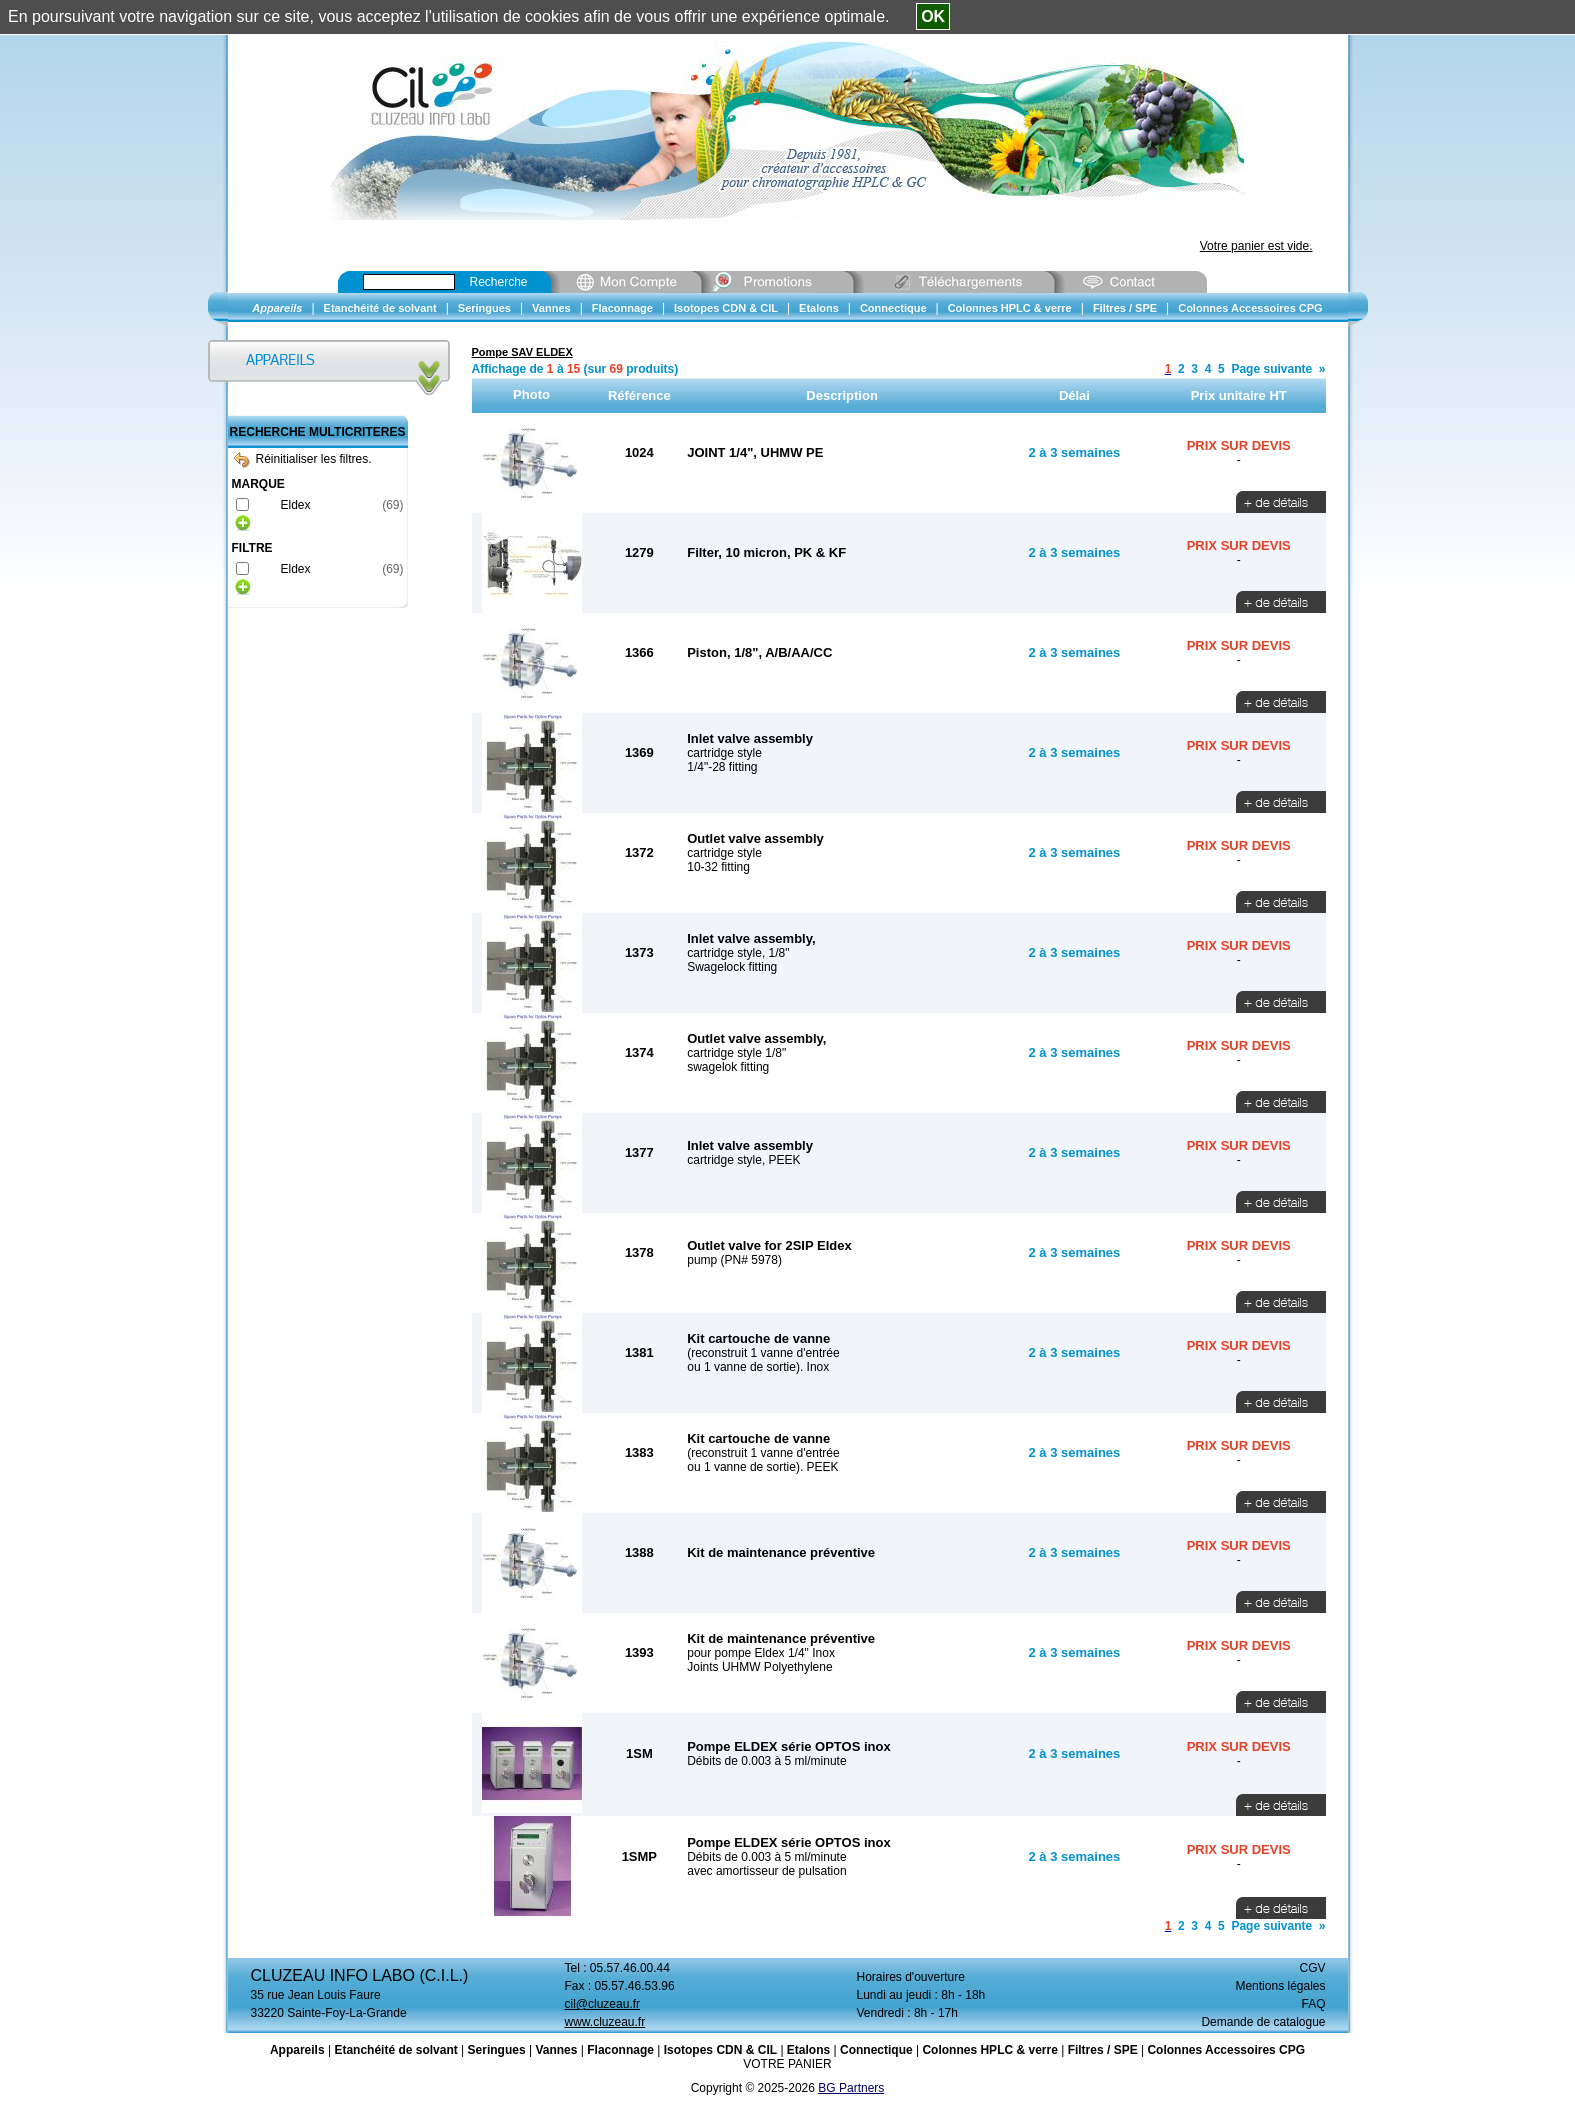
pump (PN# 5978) (734, 1260)
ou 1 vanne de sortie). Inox (758, 1367)
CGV (1312, 1968)
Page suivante (1271, 369)
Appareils (297, 2050)
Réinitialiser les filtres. (303, 459)
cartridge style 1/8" (736, 1053)
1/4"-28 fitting (722, 767)
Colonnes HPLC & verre (989, 2050)
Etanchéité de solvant (395, 2050)
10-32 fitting (718, 867)
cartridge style (724, 753)
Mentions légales (1280, 1986)
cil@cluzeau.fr (603, 2004)
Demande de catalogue (1263, 2022)
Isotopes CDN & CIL (720, 2050)
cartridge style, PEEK (743, 1160)
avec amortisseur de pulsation (766, 1871)
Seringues (497, 2050)
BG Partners (851, 2088)
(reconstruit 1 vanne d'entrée (763, 1353)
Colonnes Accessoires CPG (1226, 2050)
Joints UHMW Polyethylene (759, 1667)
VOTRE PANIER (787, 2064)
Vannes (556, 2050)
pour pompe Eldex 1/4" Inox (761, 1653)
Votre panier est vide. (1256, 246)
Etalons (808, 2050)
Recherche (499, 282)
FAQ (1313, 2004)
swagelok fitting (728, 1067)
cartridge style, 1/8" (738, 953)
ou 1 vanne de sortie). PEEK (762, 1467)
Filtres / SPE (1103, 2050)
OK (933, 16)
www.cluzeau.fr (605, 2022)
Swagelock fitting (732, 967)
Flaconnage (620, 2050)
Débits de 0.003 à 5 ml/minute (766, 1761)
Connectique (876, 2050)
